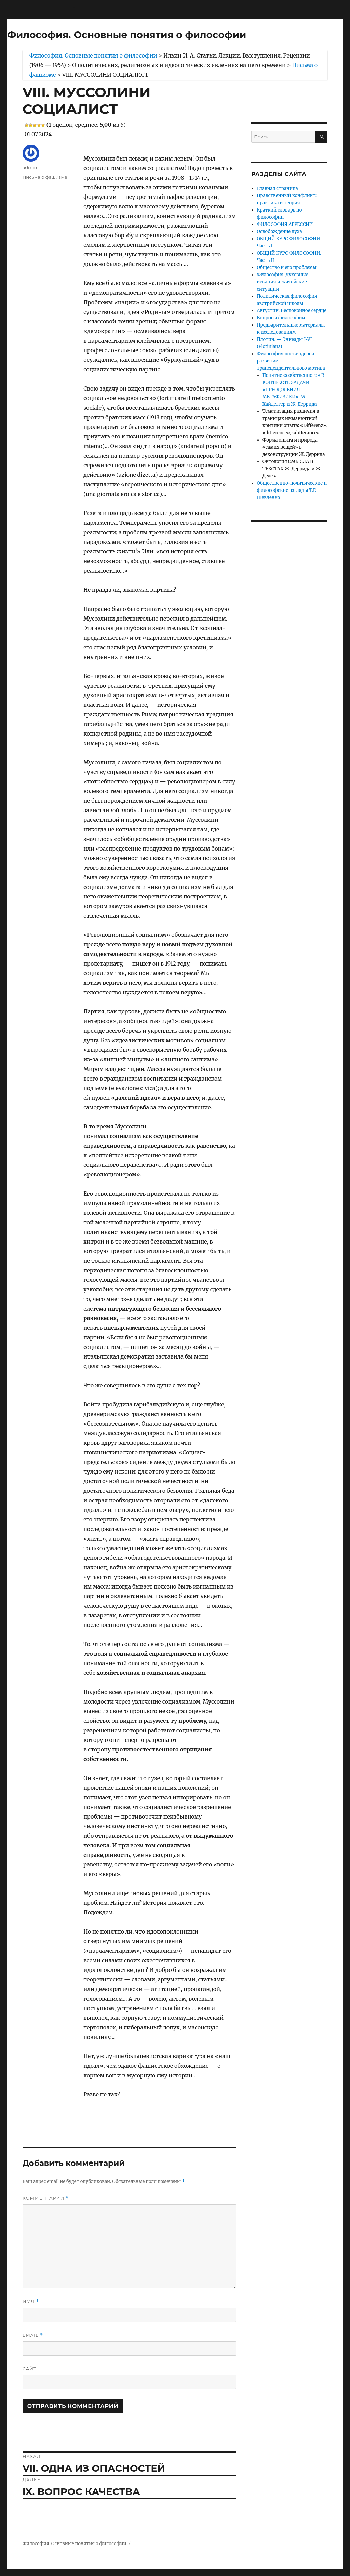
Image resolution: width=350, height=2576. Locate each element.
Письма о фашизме (45, 177)
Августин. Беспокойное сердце (291, 311)
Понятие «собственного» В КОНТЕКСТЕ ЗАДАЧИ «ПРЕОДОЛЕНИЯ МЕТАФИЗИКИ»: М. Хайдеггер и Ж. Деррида (293, 389)
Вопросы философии (281, 318)
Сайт (30, 2368)
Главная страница (277, 188)
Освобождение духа (279, 231)
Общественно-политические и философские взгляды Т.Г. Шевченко (292, 490)
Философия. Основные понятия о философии (126, 34)
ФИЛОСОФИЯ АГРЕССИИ (285, 224)
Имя (31, 2302)
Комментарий (46, 2198)
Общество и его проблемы (287, 267)
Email (33, 2335)
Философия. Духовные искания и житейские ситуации (282, 282)
